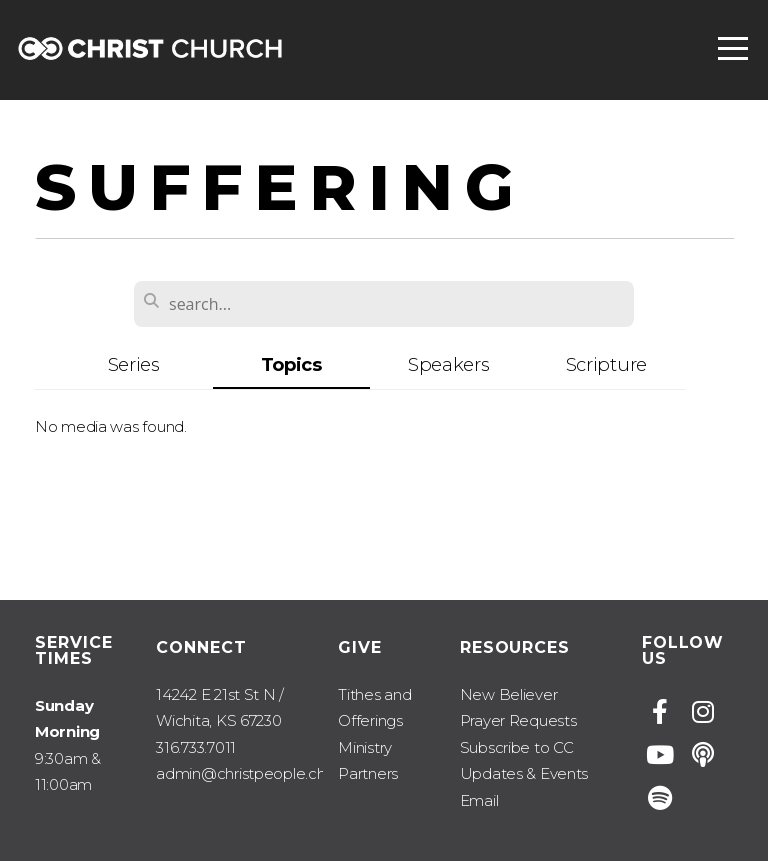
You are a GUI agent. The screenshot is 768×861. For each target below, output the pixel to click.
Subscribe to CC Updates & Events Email (524, 774)
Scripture (606, 364)
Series (134, 364)
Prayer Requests (518, 720)
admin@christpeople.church (256, 773)
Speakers (449, 364)
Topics (291, 364)
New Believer (509, 694)
